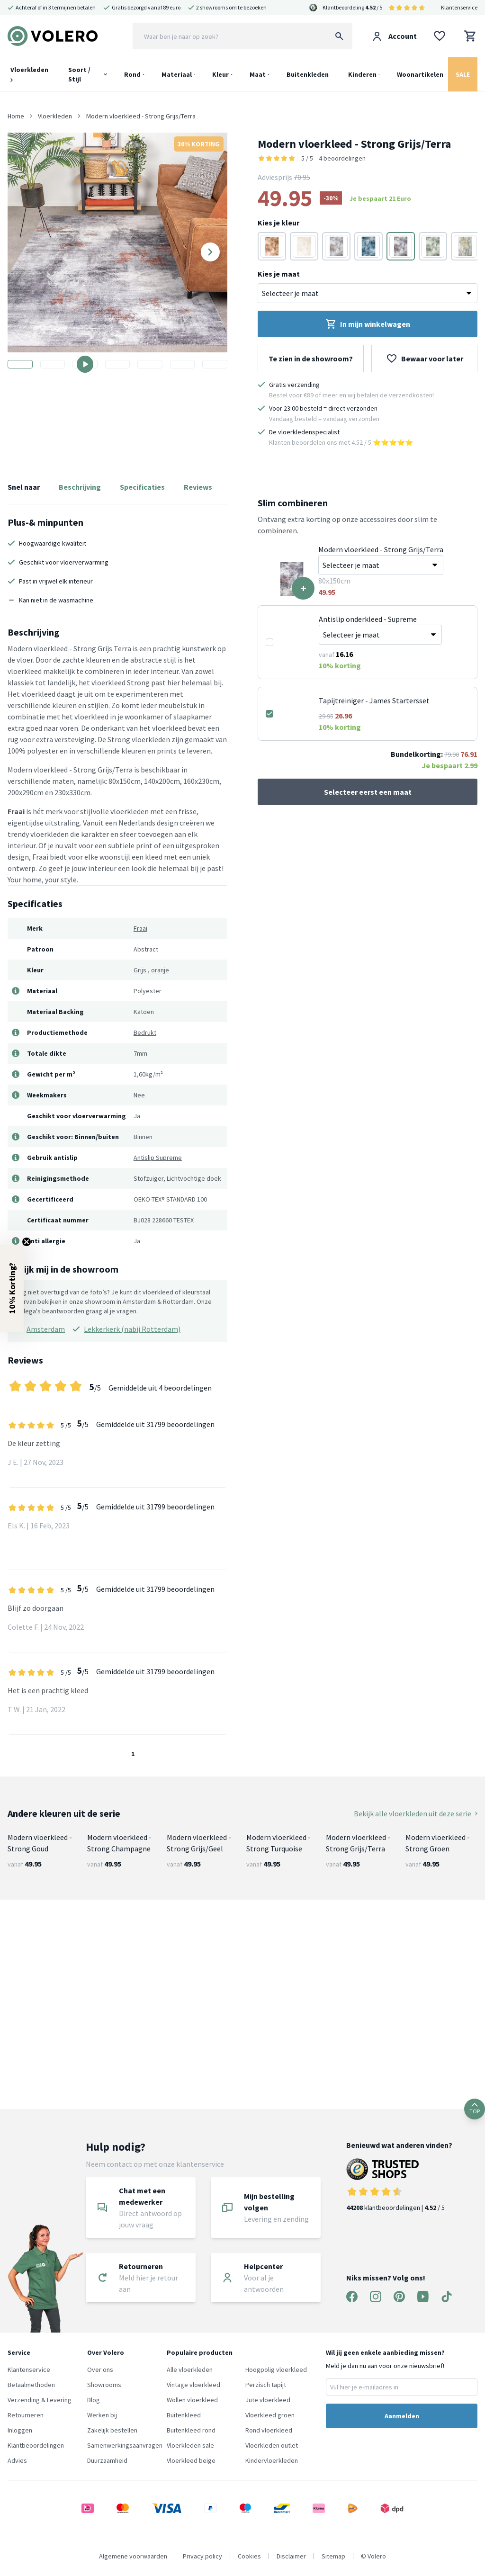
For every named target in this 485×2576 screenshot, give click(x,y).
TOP (474, 2109)
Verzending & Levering (40, 2400)
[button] (12, 1288)
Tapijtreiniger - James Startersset (374, 700)
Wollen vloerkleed (192, 2400)
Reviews (198, 487)
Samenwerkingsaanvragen (124, 2445)
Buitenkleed (184, 2415)
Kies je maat (279, 273)
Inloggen (20, 2430)
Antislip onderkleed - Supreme (368, 619)
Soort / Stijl (79, 74)
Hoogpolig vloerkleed (276, 2369)
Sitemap (333, 2556)
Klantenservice (459, 7)
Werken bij (102, 2415)
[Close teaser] (26, 1242)
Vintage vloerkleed (193, 2384)
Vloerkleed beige (191, 2460)
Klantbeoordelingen (36, 2445)
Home (16, 116)
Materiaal (177, 74)
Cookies (249, 2556)
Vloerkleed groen (270, 2415)
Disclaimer (291, 2556)
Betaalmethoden (31, 2384)
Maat (258, 74)
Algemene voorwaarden (133, 2556)
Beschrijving (80, 487)
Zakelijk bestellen (112, 2430)
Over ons (100, 2369)
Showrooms (104, 2384)
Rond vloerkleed (268, 2430)
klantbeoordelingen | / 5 (399, 2185)
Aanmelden (402, 2416)
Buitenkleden (308, 74)
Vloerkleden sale (190, 2445)
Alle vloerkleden (190, 2369)
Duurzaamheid (107, 2460)
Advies (17, 2460)
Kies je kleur (278, 222)
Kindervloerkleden (271, 2460)
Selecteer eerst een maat (368, 792)
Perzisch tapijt (265, 2384)
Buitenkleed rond (191, 2430)
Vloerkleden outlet (271, 2445)
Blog (93, 2400)
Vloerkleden (29, 73)
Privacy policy (202, 2556)
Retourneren (26, 2415)
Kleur (220, 74)
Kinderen (362, 74)
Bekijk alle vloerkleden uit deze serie (415, 1813)
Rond (132, 74)
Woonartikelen (420, 74)
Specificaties (142, 487)
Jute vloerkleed (267, 2400)
